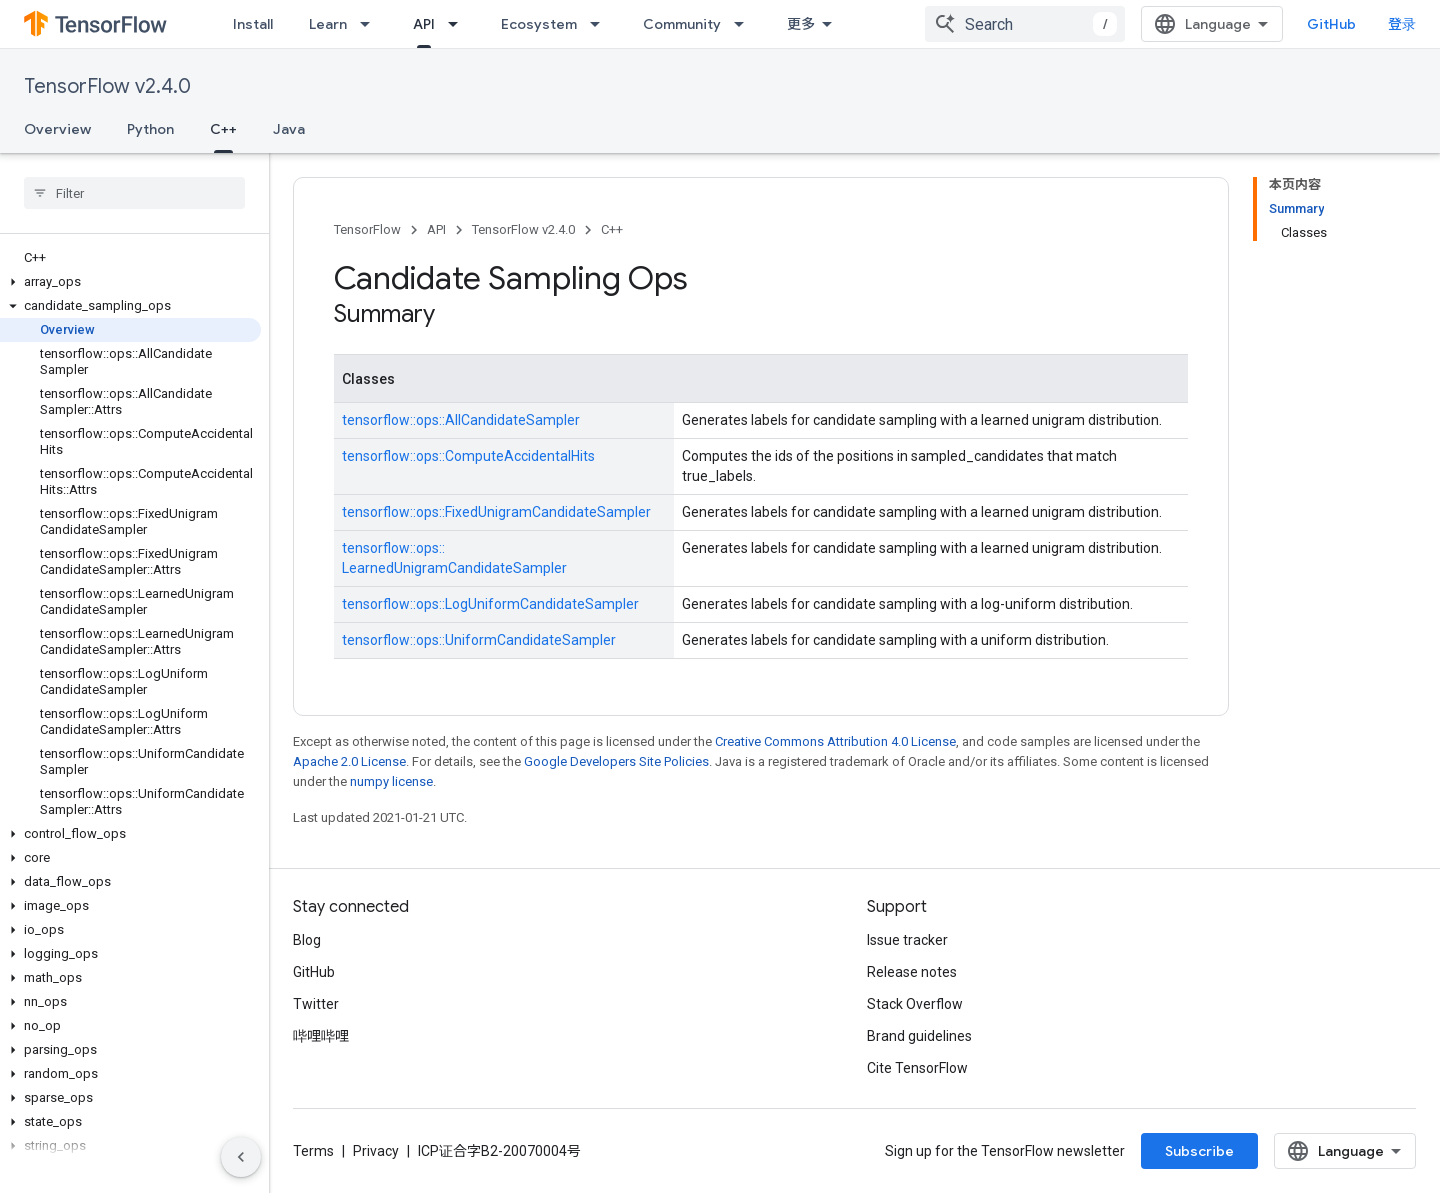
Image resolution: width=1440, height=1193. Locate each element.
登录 (1402, 24)
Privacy (376, 1151)
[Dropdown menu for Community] (745, 24)
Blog (307, 940)
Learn (328, 24)
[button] (130, 282)
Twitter (316, 1004)
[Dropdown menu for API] (459, 24)
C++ (612, 229)
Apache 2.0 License (349, 761)
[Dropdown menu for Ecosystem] (601, 24)
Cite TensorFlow (917, 1068)
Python (150, 129)
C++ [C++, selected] (223, 129)
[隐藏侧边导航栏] (241, 1157)
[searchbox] (134, 193)
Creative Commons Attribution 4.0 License (835, 741)
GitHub (1331, 24)
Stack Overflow (915, 1004)
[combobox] (1025, 24)
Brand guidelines (919, 1036)
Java (289, 129)
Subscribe (1199, 1151)
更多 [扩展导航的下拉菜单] (801, 24)
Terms (313, 1151)
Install (253, 24)
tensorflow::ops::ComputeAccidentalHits (468, 456)
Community (682, 24)
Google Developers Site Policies (616, 761)
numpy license (391, 781)
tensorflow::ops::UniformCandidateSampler (479, 640)
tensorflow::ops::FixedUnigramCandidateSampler (496, 512)
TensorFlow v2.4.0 (107, 86)
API (436, 229)
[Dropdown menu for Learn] (371, 24)
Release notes (912, 972)
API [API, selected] (424, 24)
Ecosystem (539, 24)
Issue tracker (907, 940)
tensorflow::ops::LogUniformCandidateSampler (490, 604)
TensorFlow (367, 229)
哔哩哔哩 (321, 1036)
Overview (57, 129)
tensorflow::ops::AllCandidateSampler (461, 420)
